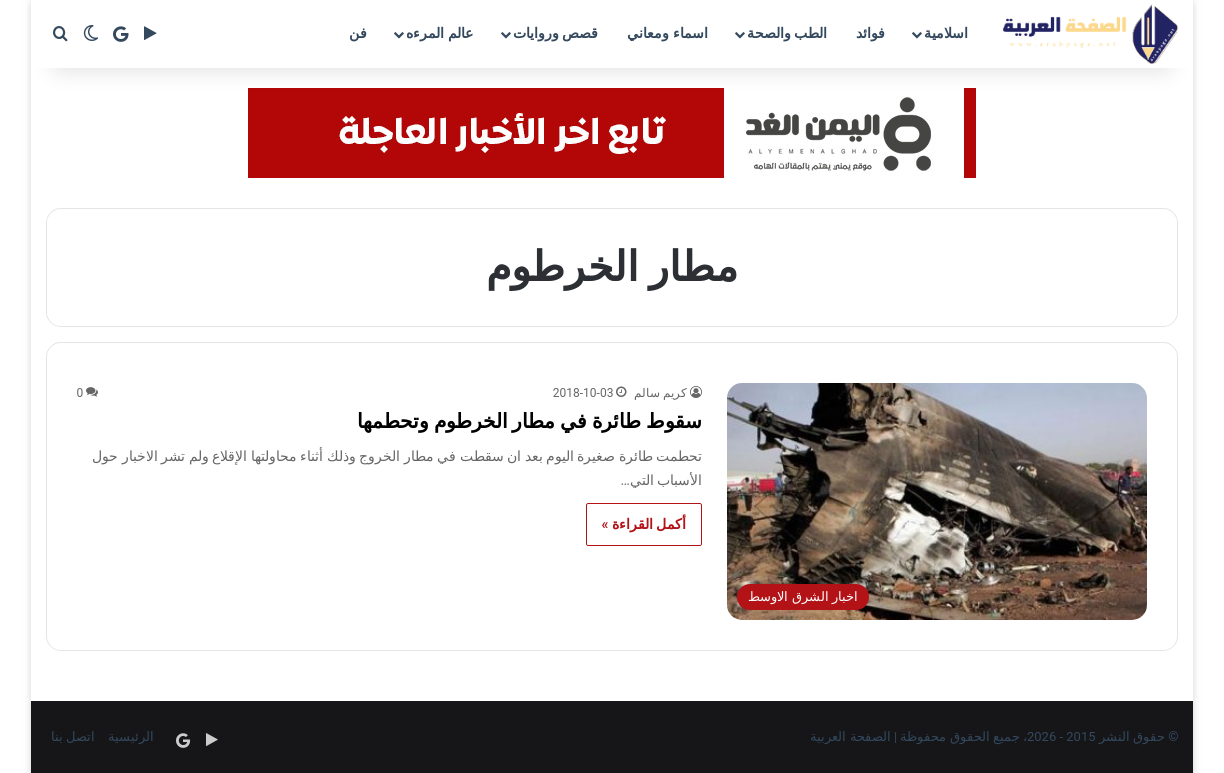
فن (358, 33)
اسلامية (946, 33)
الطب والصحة (787, 33)
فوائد (870, 33)
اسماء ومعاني (667, 33)
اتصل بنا (73, 736)
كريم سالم (660, 393)
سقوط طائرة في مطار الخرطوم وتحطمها (530, 421)
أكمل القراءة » (644, 524)
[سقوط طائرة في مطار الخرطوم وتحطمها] (937, 501)
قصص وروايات (555, 33)
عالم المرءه (439, 33)
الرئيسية (131, 736)
